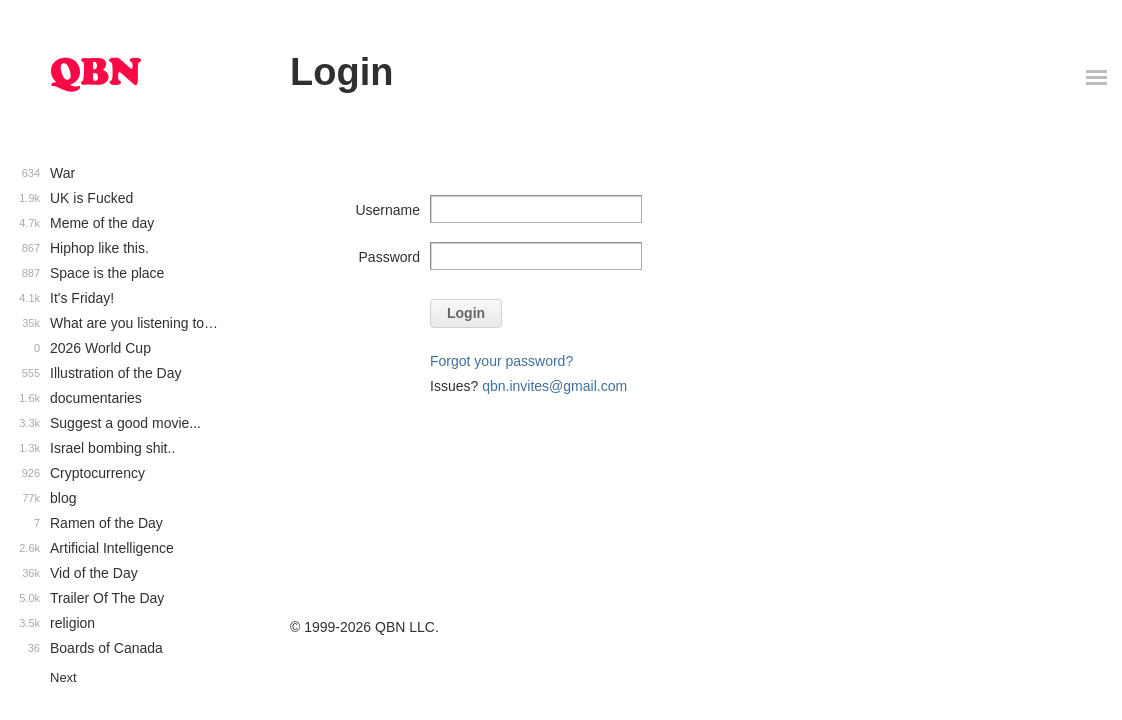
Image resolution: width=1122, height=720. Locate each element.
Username (387, 210)
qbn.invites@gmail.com (554, 386)
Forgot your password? (501, 361)
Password (389, 257)
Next (63, 677)
